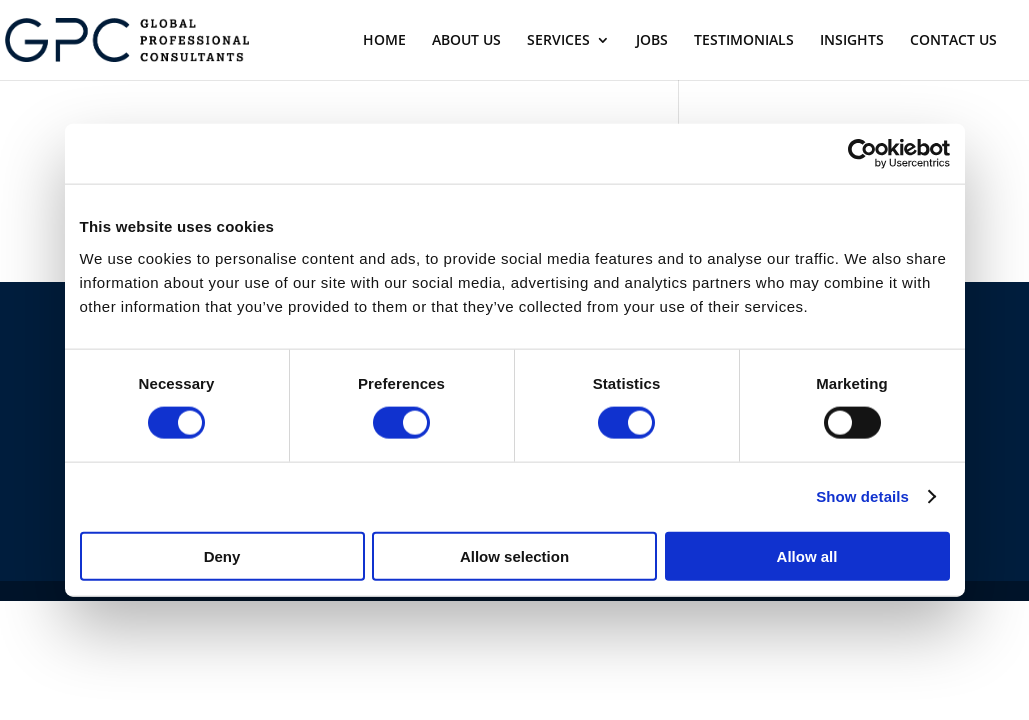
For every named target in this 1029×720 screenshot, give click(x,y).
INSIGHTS (852, 41)
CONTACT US (953, 41)
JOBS (652, 41)
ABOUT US (466, 41)
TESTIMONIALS (744, 41)
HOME (384, 41)
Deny (222, 555)
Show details (862, 496)
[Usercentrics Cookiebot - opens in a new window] (862, 154)
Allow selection (514, 555)
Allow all (807, 555)
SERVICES (558, 41)
